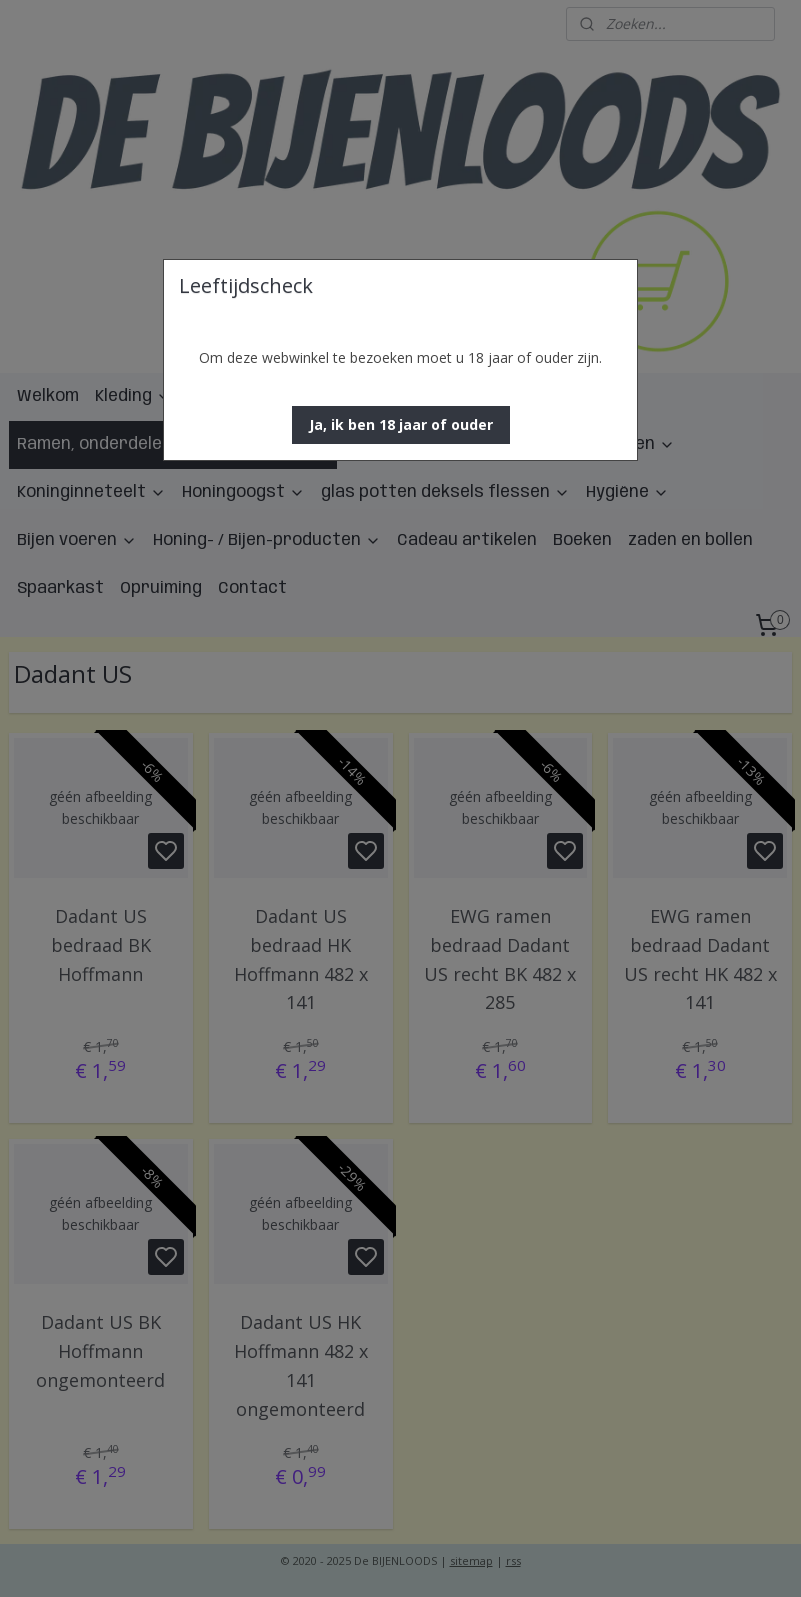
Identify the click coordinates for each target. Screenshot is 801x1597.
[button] (401, 425)
